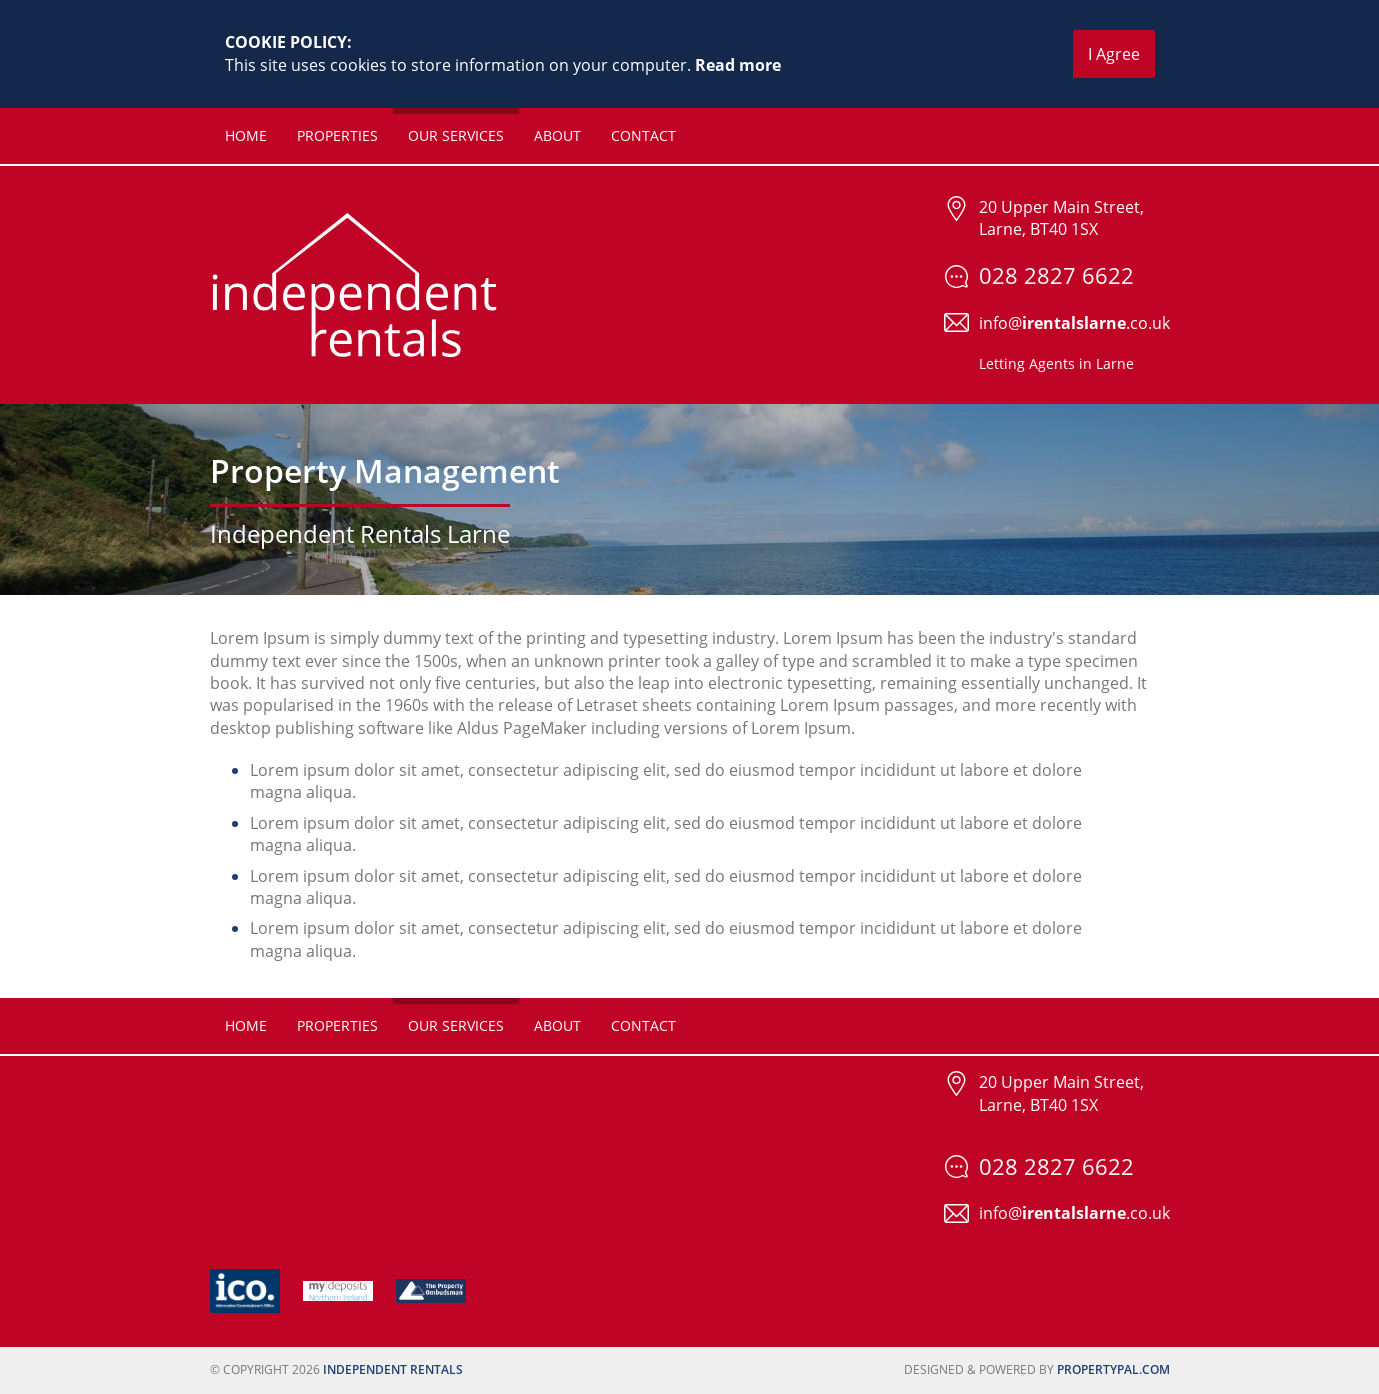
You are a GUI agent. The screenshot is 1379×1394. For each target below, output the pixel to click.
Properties (337, 135)
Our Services (456, 135)
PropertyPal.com (1113, 1369)
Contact (643, 135)
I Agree (1114, 54)
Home (246, 135)
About (557, 135)
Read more (738, 65)
